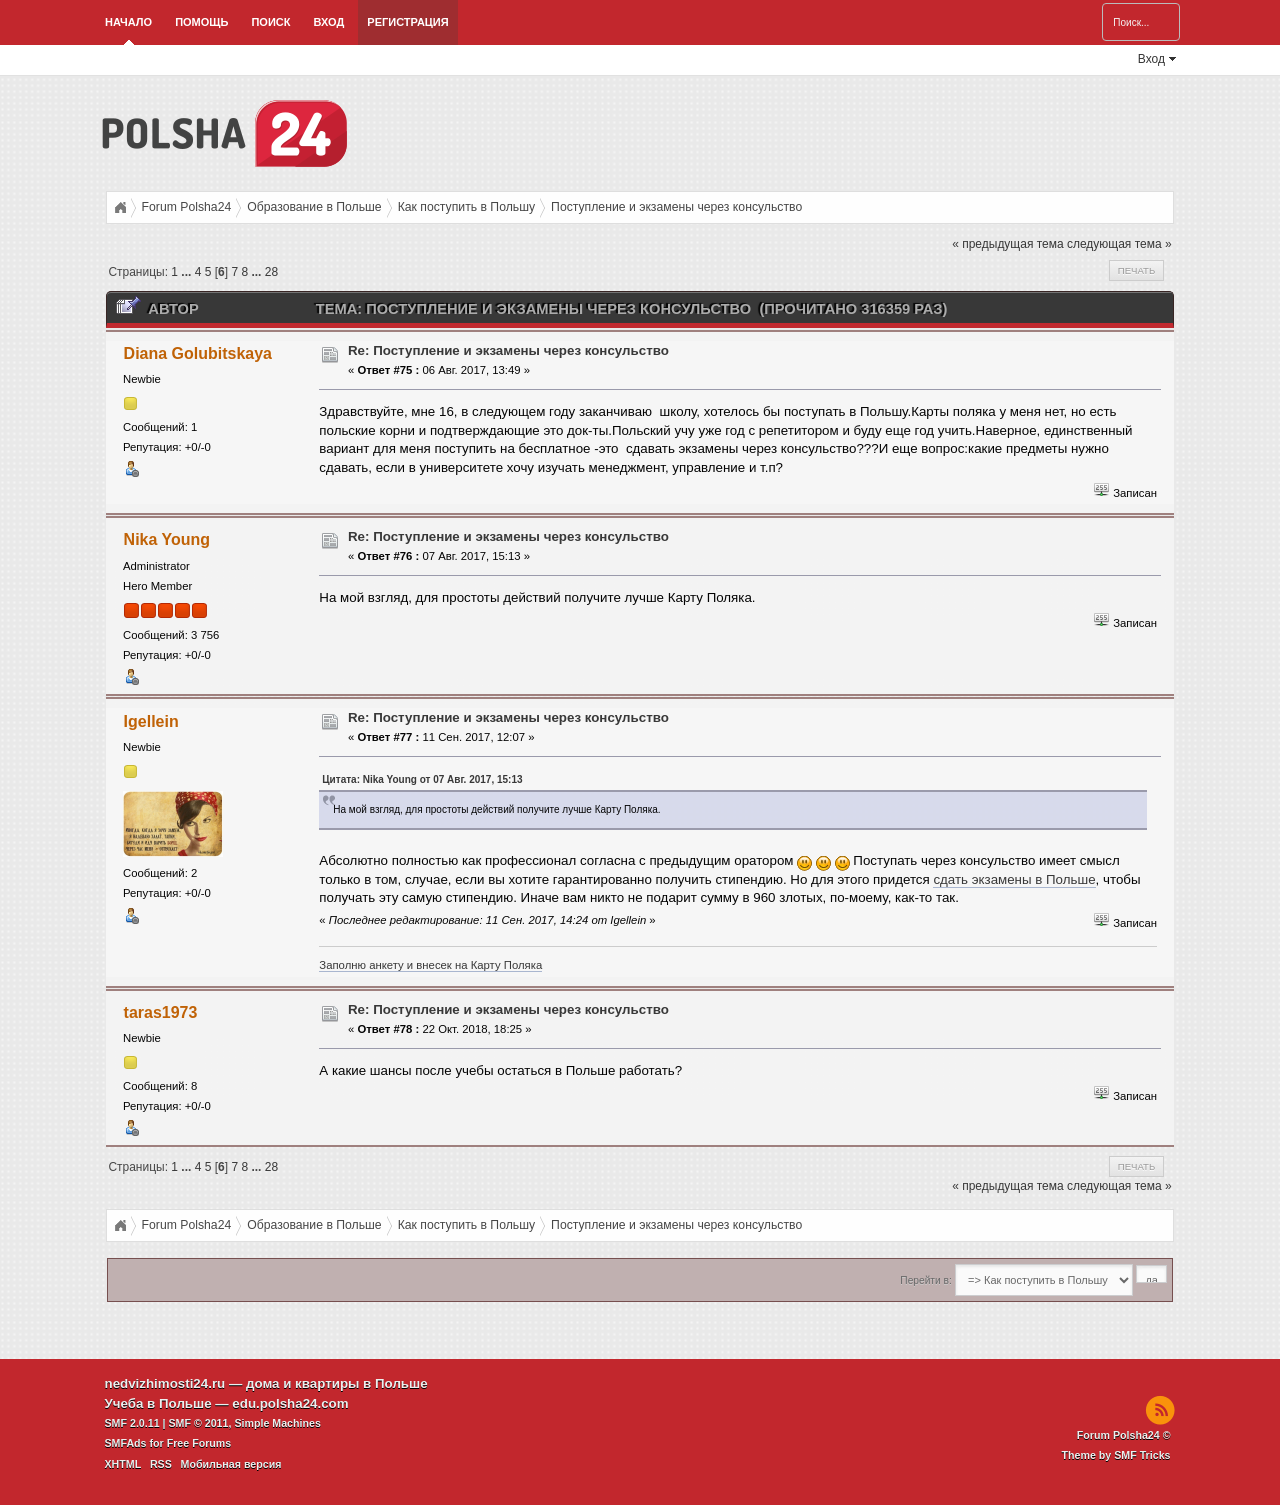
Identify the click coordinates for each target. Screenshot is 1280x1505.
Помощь (201, 22)
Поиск (270, 22)
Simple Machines (277, 1423)
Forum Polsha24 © (1124, 1435)
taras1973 (161, 1012)
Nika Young (167, 539)
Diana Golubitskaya (198, 353)
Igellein (151, 721)
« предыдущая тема (1007, 244)
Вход (328, 22)
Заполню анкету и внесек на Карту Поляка (430, 965)
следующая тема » (1119, 244)
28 (271, 272)
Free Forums (199, 1443)
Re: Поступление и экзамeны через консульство (508, 350)
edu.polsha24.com (290, 1403)
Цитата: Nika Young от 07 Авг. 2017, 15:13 (422, 779)
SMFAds (126, 1443)
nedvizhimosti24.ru (165, 1383)
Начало (128, 22)
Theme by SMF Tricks (1116, 1455)
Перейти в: (925, 1280)
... (187, 272)
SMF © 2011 (199, 1423)
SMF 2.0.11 (132, 1423)
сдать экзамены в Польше (1014, 879)
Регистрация (407, 22)
